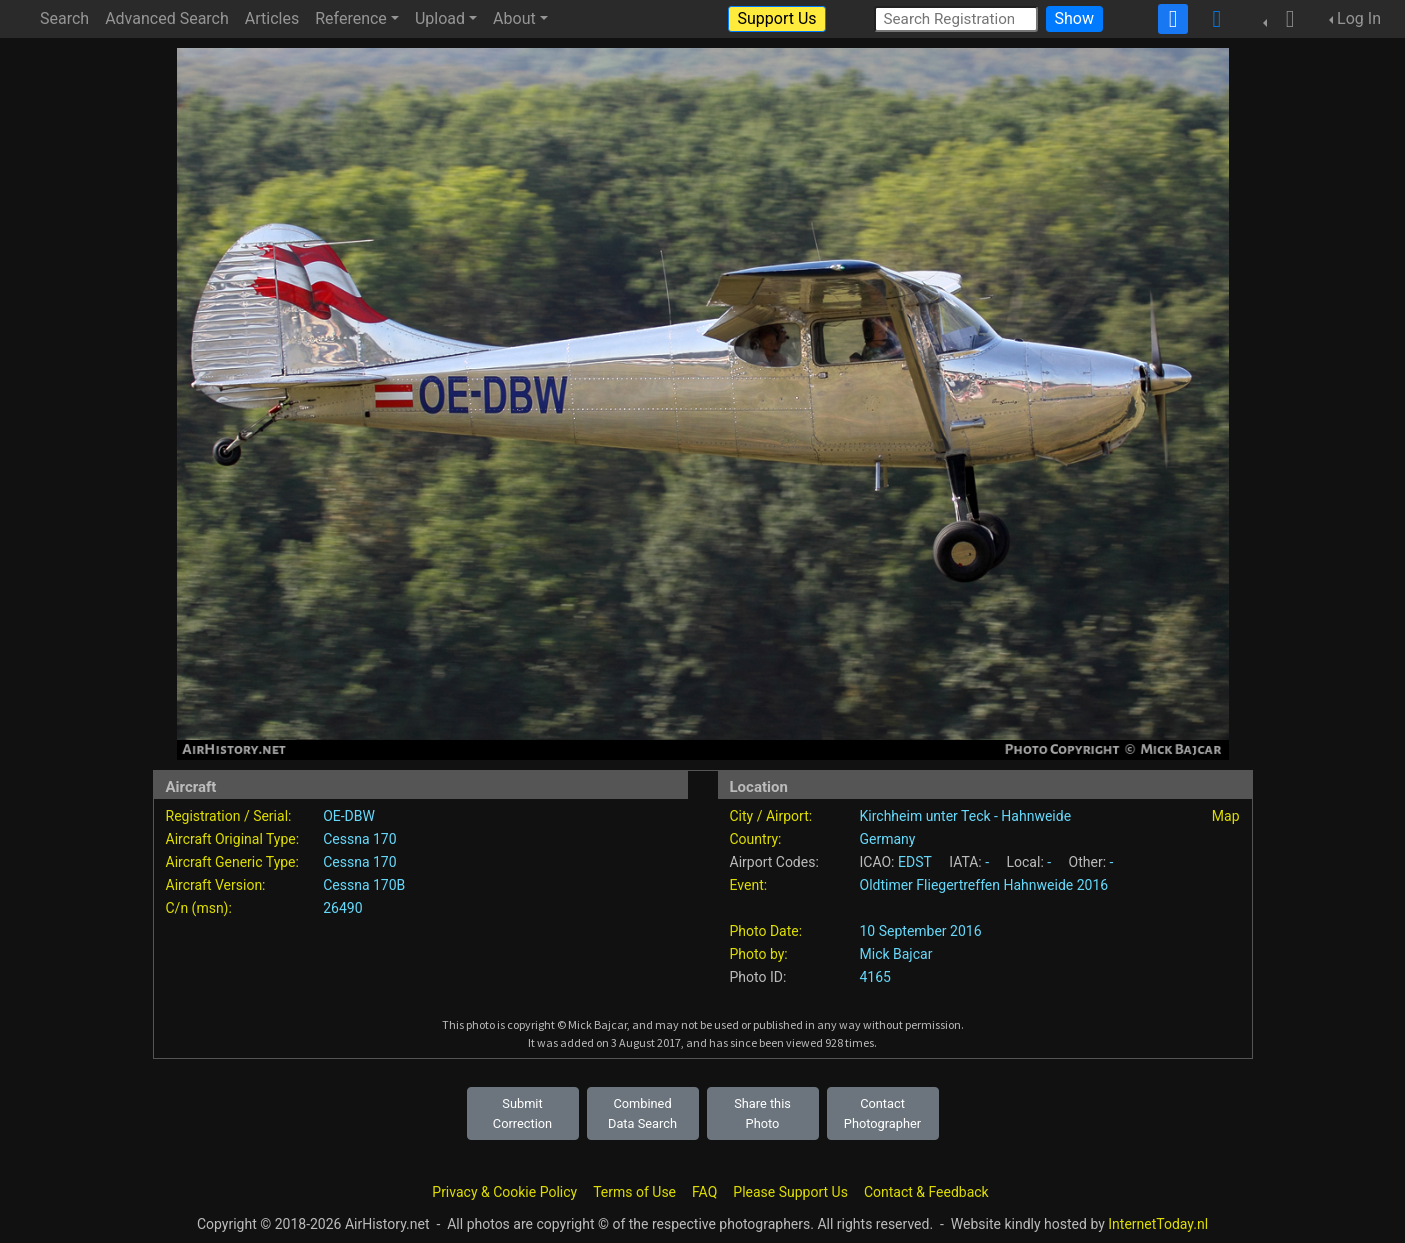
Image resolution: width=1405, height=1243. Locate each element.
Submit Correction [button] (522, 1113)
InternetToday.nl (1158, 1224)
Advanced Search (167, 18)
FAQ (704, 1192)
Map (1226, 816)
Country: (756, 839)
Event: (749, 885)
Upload (440, 18)
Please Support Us (790, 1192)
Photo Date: (766, 931)
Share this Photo (762, 1113)
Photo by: (759, 954)
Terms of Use (634, 1192)
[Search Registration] (956, 18)
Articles (272, 18)
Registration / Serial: (229, 816)
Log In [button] (1359, 18)
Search (64, 18)
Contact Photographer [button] (882, 1113)
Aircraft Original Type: (233, 839)
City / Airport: (771, 816)
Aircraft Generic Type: (232, 862)
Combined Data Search (642, 1113)
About (514, 18)
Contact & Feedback (926, 1192)
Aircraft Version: (216, 885)
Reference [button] (351, 18)
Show (1074, 18)
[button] (1284, 19)
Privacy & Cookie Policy (504, 1192)
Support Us (776, 18)
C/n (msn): (199, 908)
